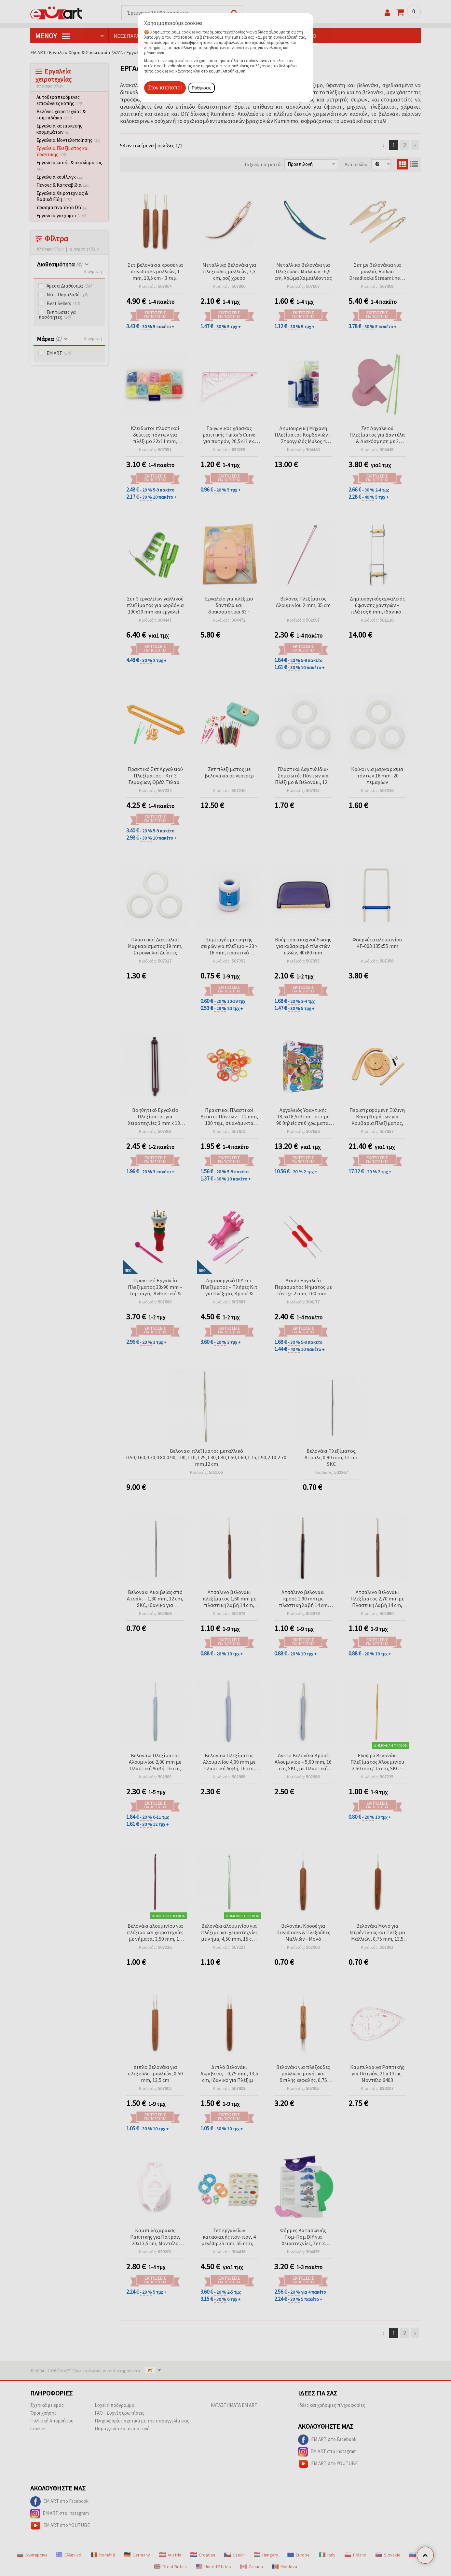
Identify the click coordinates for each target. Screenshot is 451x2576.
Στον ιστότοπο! (165, 87)
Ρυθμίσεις (202, 87)
